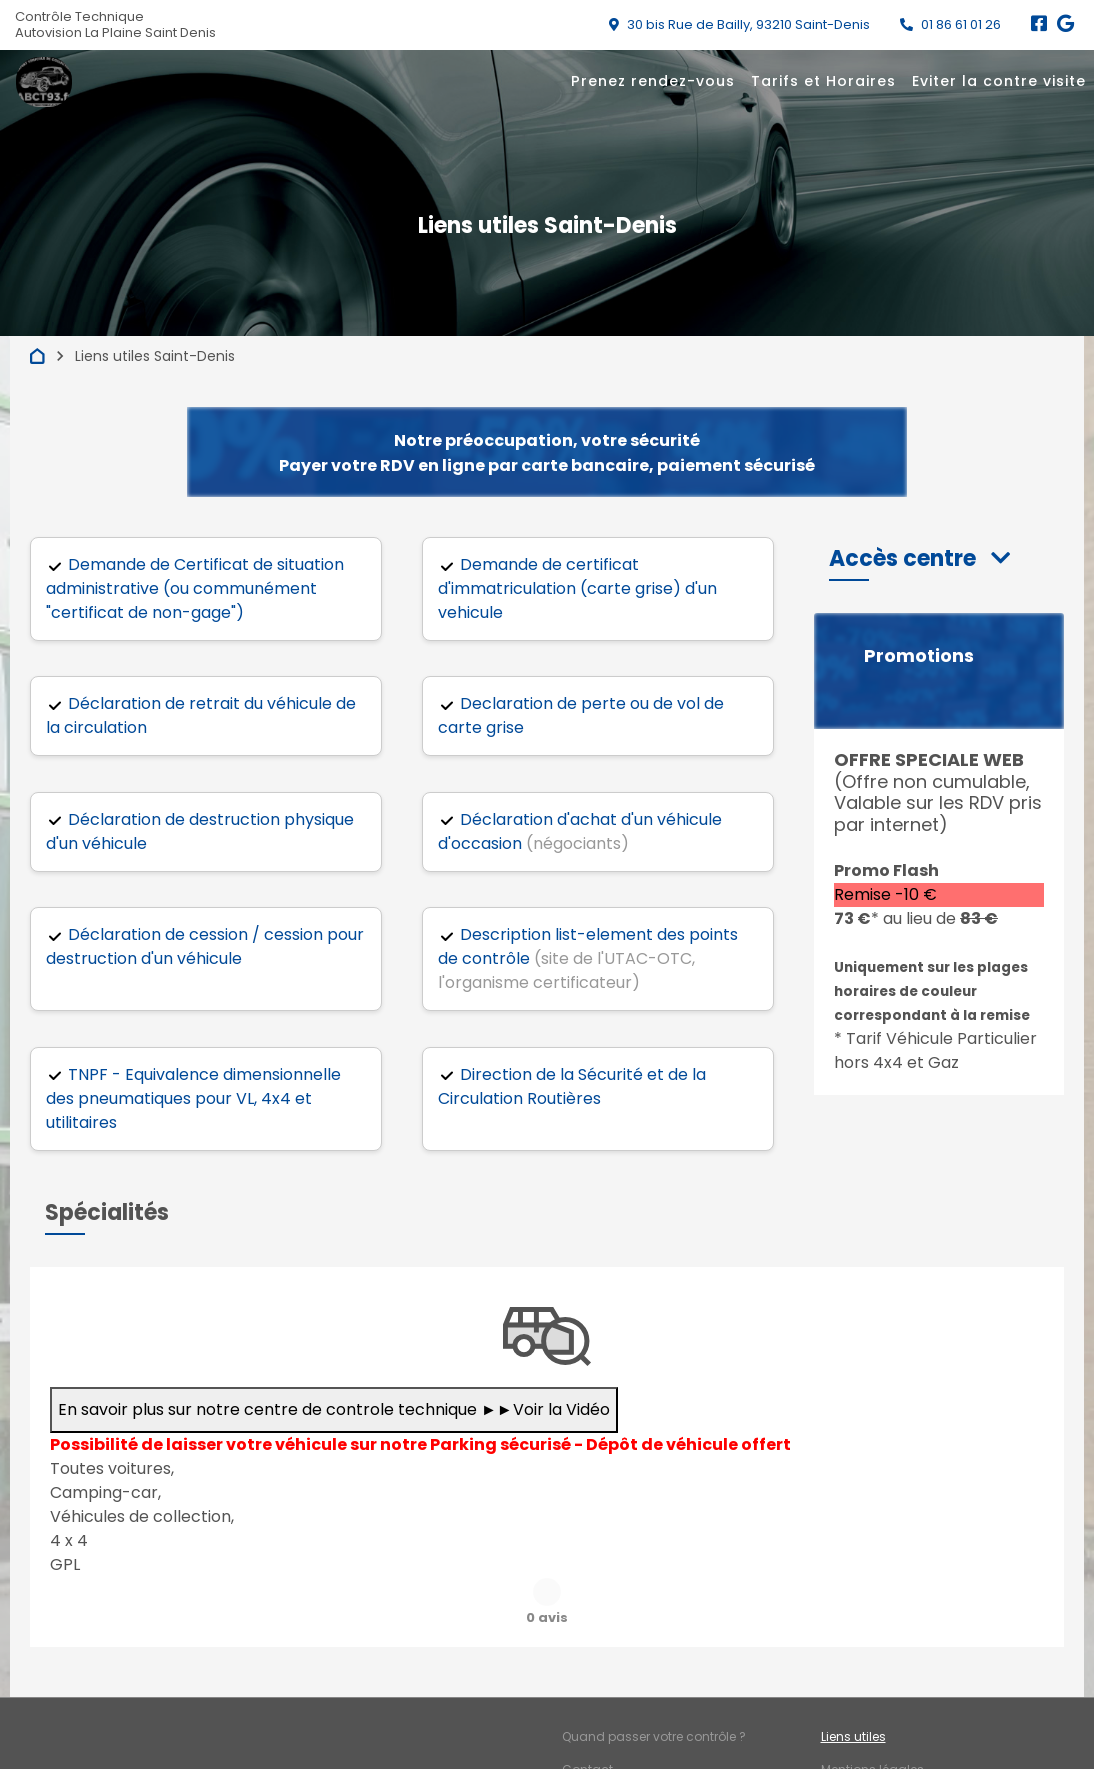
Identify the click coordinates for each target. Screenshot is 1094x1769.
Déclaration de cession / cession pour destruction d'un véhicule (205, 946)
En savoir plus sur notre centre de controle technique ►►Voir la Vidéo (334, 1409)
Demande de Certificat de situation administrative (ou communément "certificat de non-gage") (195, 588)
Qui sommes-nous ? (625, 1752)
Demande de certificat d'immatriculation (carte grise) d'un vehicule (577, 588)
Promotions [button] (919, 656)
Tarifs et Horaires (823, 81)
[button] (919, 558)
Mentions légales (872, 1719)
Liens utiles (853, 1686)
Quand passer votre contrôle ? (654, 1686)
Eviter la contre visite (999, 81)
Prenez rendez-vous (653, 81)
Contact (587, 1719)
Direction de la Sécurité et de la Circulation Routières (572, 1086)
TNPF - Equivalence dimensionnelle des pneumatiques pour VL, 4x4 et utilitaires (193, 1098)
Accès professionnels (886, 1752)
